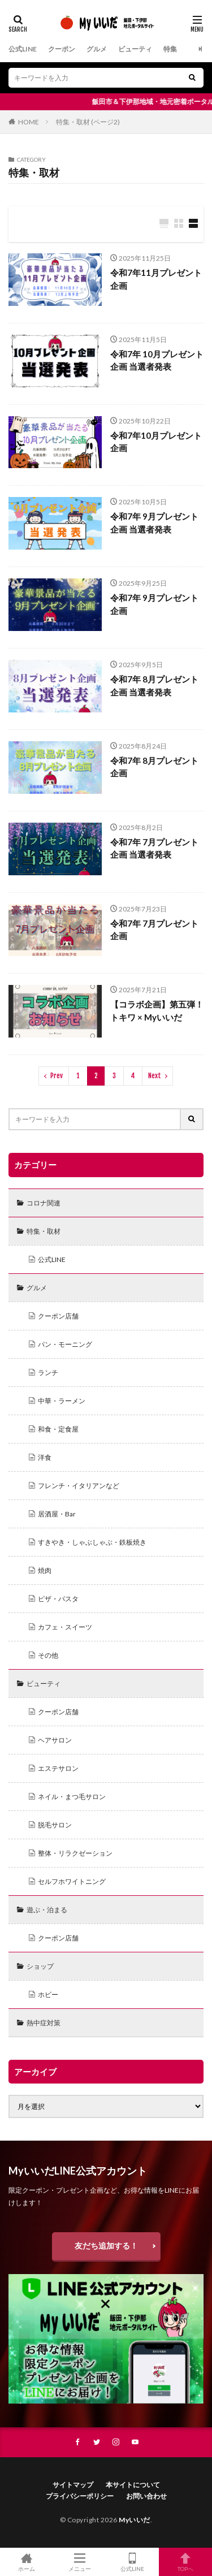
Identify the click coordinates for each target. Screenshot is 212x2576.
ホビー (48, 1994)
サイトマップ (73, 2484)
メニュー (79, 2561)
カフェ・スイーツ (65, 1627)
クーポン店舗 (58, 1316)
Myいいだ (134, 2520)
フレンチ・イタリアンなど (78, 1485)
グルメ (96, 49)
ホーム (26, 2561)
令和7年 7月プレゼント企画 (154, 929)
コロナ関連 (43, 1203)
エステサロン (58, 1768)
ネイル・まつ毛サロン (72, 1796)
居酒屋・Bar (57, 1514)
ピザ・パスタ (58, 1598)
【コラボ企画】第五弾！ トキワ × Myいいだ (157, 1010)
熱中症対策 (43, 2023)
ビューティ (135, 49)
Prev (56, 1075)
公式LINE (22, 49)
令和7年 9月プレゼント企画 (154, 604)
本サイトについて (133, 2484)
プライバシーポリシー (80, 2496)
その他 (48, 1655)
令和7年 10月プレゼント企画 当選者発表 (157, 360)
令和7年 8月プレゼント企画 (154, 767)
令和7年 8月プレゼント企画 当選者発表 (154, 685)
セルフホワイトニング (72, 1881)
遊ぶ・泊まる (47, 1909)
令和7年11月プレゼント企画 (156, 279)
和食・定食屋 (58, 1429)
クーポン (61, 49)
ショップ (40, 1966)
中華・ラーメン (61, 1401)
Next (154, 1075)
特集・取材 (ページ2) (88, 122)
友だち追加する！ (106, 2245)
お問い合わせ (146, 2496)
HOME (28, 122)
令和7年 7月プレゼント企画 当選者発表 (154, 848)
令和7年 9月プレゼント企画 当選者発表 (154, 522)
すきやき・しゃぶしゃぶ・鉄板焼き (92, 1542)
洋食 (44, 1457)
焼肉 (44, 1570)
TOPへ (185, 2561)
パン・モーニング (65, 1344)
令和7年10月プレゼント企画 (156, 441)
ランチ (48, 1372)
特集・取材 (43, 1231)
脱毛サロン (55, 1825)
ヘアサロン (55, 1740)
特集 (170, 49)
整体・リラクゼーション (75, 1853)
